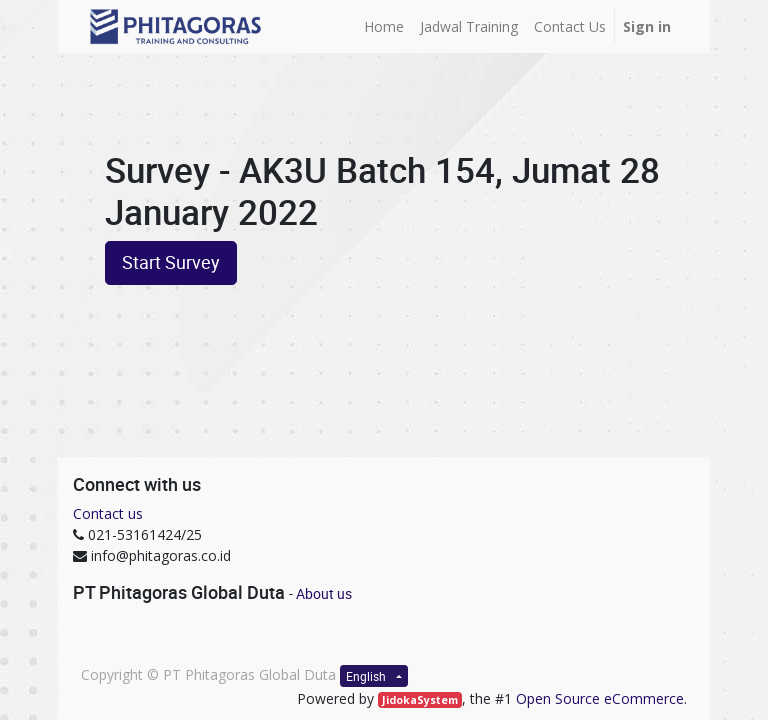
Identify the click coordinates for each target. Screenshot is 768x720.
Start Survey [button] (171, 262)
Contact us (108, 513)
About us (324, 593)
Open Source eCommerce (600, 698)
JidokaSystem (420, 700)
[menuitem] (384, 26)
